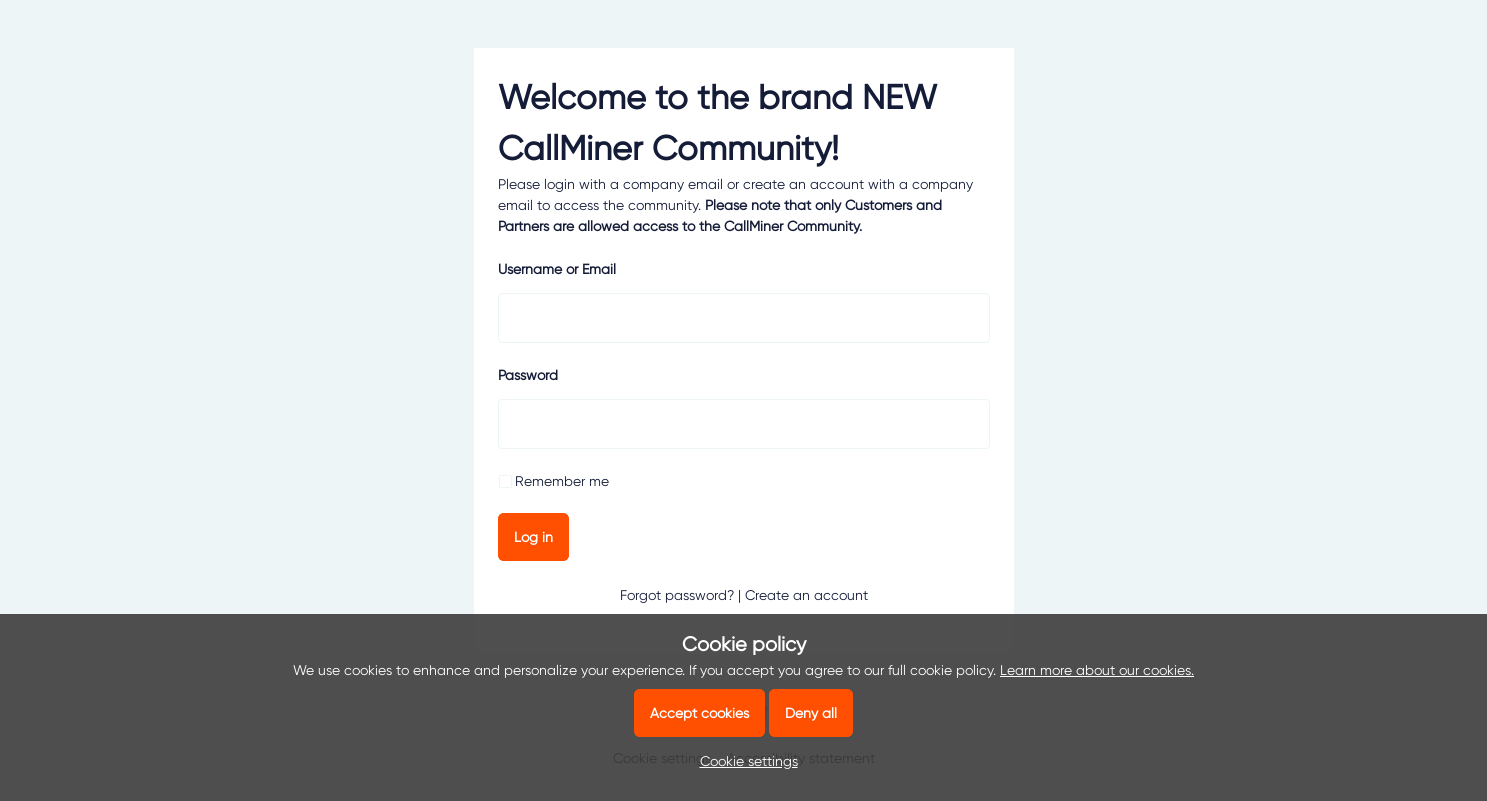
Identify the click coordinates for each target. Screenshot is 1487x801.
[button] (744, 761)
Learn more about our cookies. (1097, 670)
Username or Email (557, 269)
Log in (533, 537)
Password (528, 375)
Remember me (562, 481)
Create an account (806, 595)
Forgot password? (677, 595)
